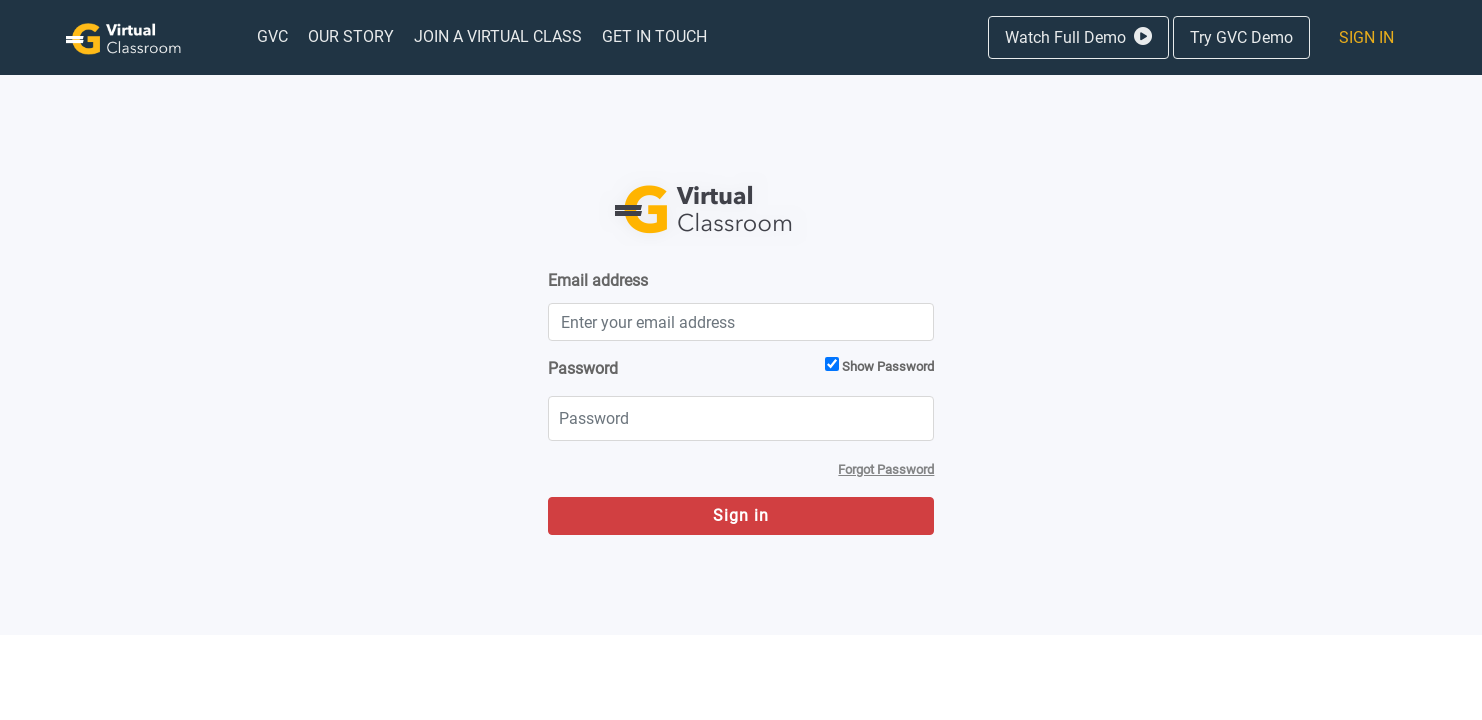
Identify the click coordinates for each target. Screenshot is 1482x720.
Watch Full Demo (1078, 37)
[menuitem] (272, 36)
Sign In (1366, 37)
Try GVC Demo (1241, 37)
